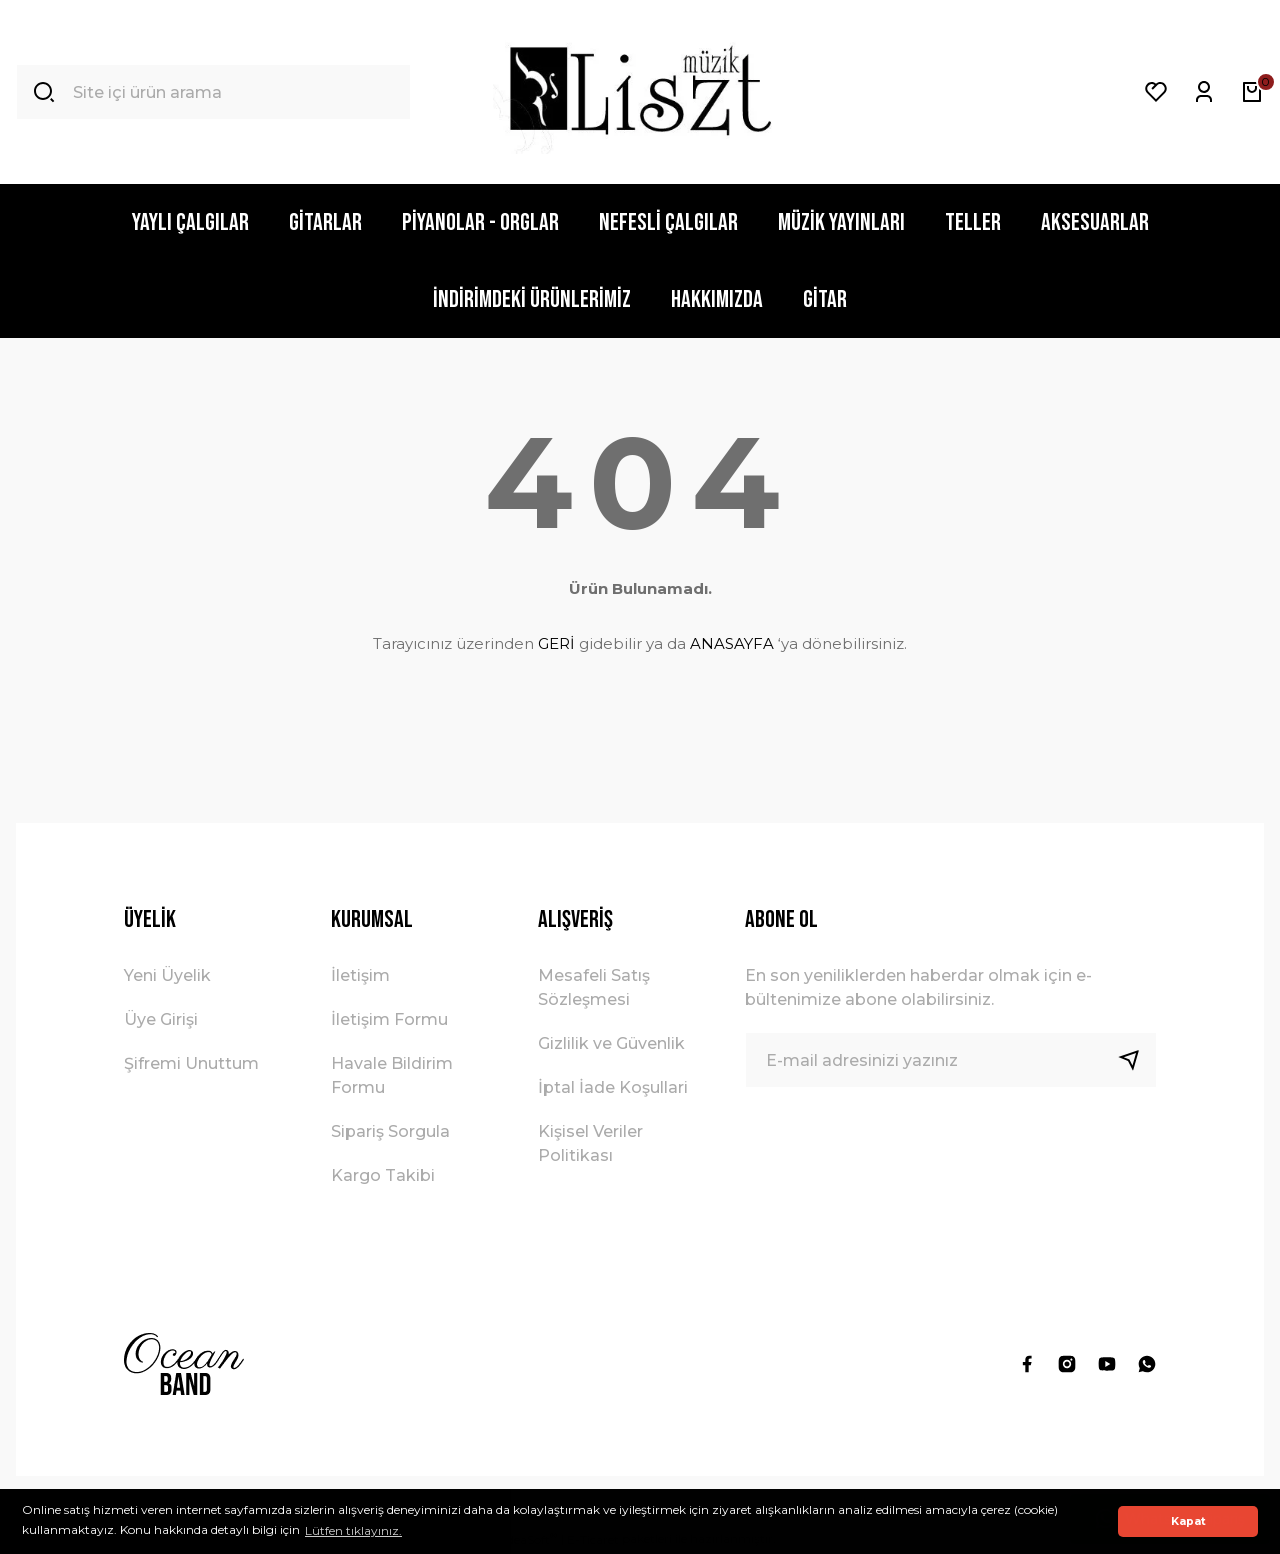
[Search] (213, 92)
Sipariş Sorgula (390, 1131)
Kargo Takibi (383, 1175)
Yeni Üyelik (167, 975)
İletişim (360, 975)
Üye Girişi (161, 1019)
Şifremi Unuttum (191, 1063)
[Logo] (639, 92)
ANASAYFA (732, 643)
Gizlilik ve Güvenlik (611, 1043)
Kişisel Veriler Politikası (590, 1143)
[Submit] (1137, 1060)
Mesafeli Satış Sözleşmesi (594, 987)
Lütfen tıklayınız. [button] (353, 1530)
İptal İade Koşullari (613, 1087)
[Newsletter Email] (951, 1060)
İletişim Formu (389, 1019)
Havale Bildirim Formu (392, 1075)
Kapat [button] (1188, 1521)
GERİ (556, 643)
